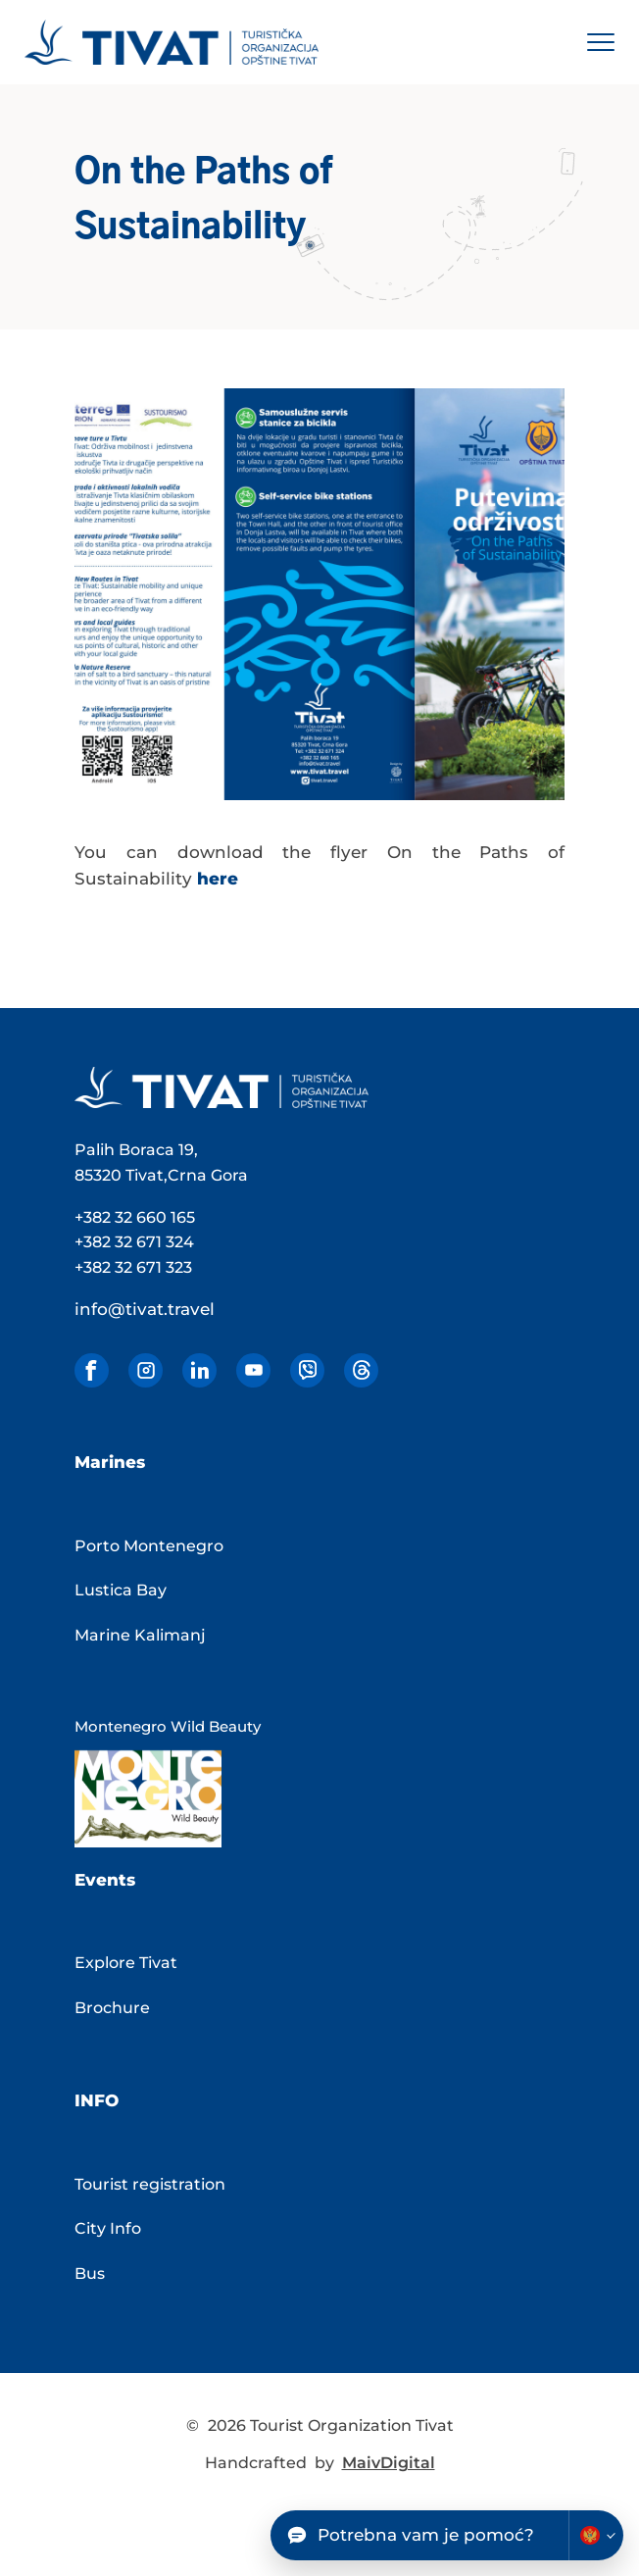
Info (96, 2100)
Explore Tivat (125, 1962)
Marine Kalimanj (140, 1635)
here (217, 878)
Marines (109, 1462)
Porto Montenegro (148, 1546)
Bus (89, 2273)
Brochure (112, 2007)
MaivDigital (388, 2462)
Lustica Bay (120, 1590)
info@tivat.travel (144, 1309)
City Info (107, 2228)
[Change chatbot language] (595, 2535)
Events (104, 1880)
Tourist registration (149, 2184)
